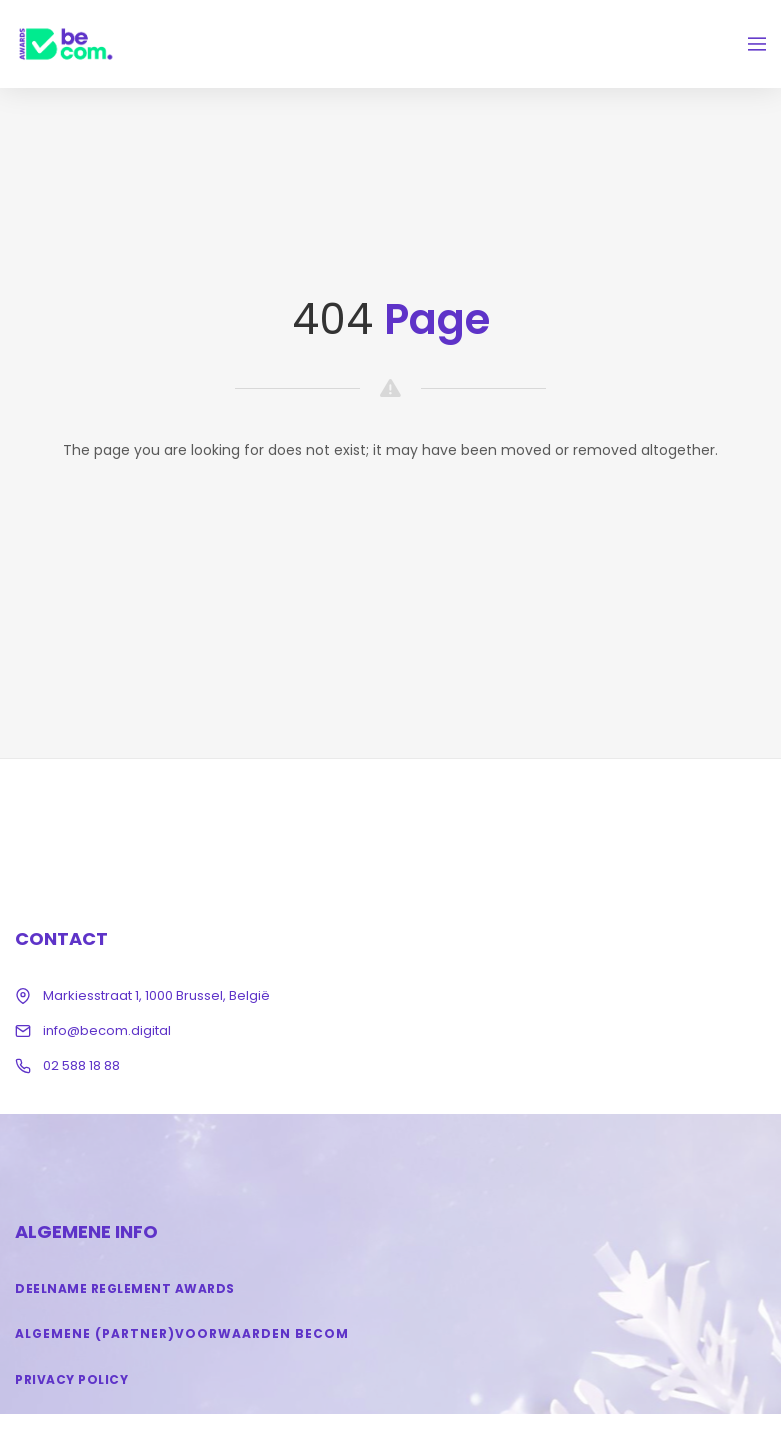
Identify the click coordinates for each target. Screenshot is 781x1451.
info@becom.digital (107, 1030)
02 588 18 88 (81, 1065)
